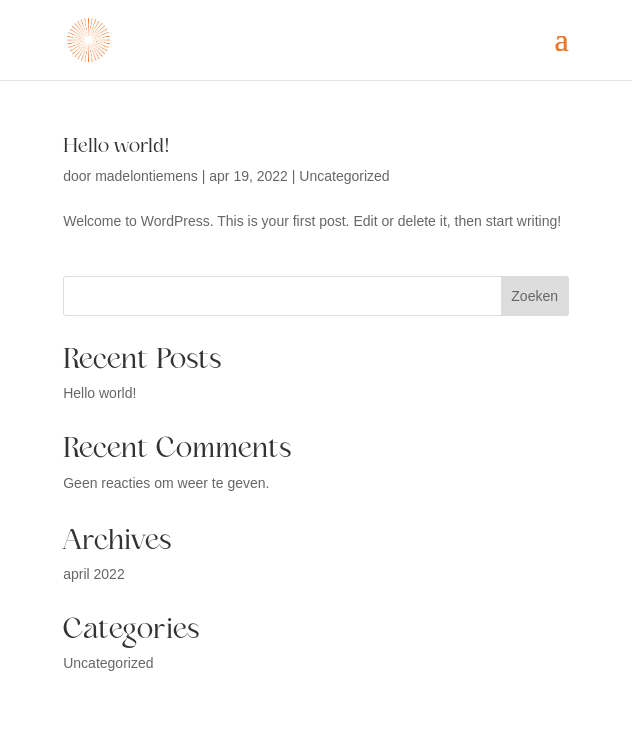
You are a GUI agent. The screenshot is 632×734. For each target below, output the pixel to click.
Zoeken (534, 296)
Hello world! (116, 146)
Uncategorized (344, 176)
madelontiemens (146, 176)
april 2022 (94, 574)
